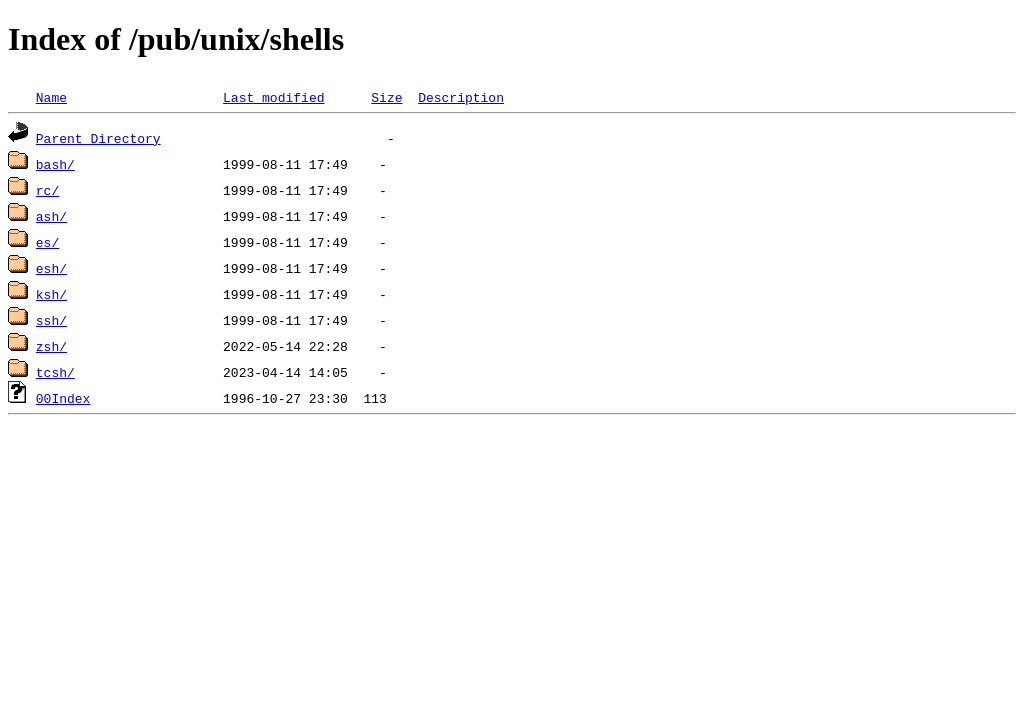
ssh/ (51, 320)
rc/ (47, 190)
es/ (47, 242)
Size (386, 97)
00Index (63, 398)
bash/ (55, 164)
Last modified (273, 97)
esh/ (51, 268)
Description (461, 97)
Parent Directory (98, 138)
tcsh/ (55, 372)
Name (51, 97)
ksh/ (51, 294)
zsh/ (51, 346)
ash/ (51, 216)
